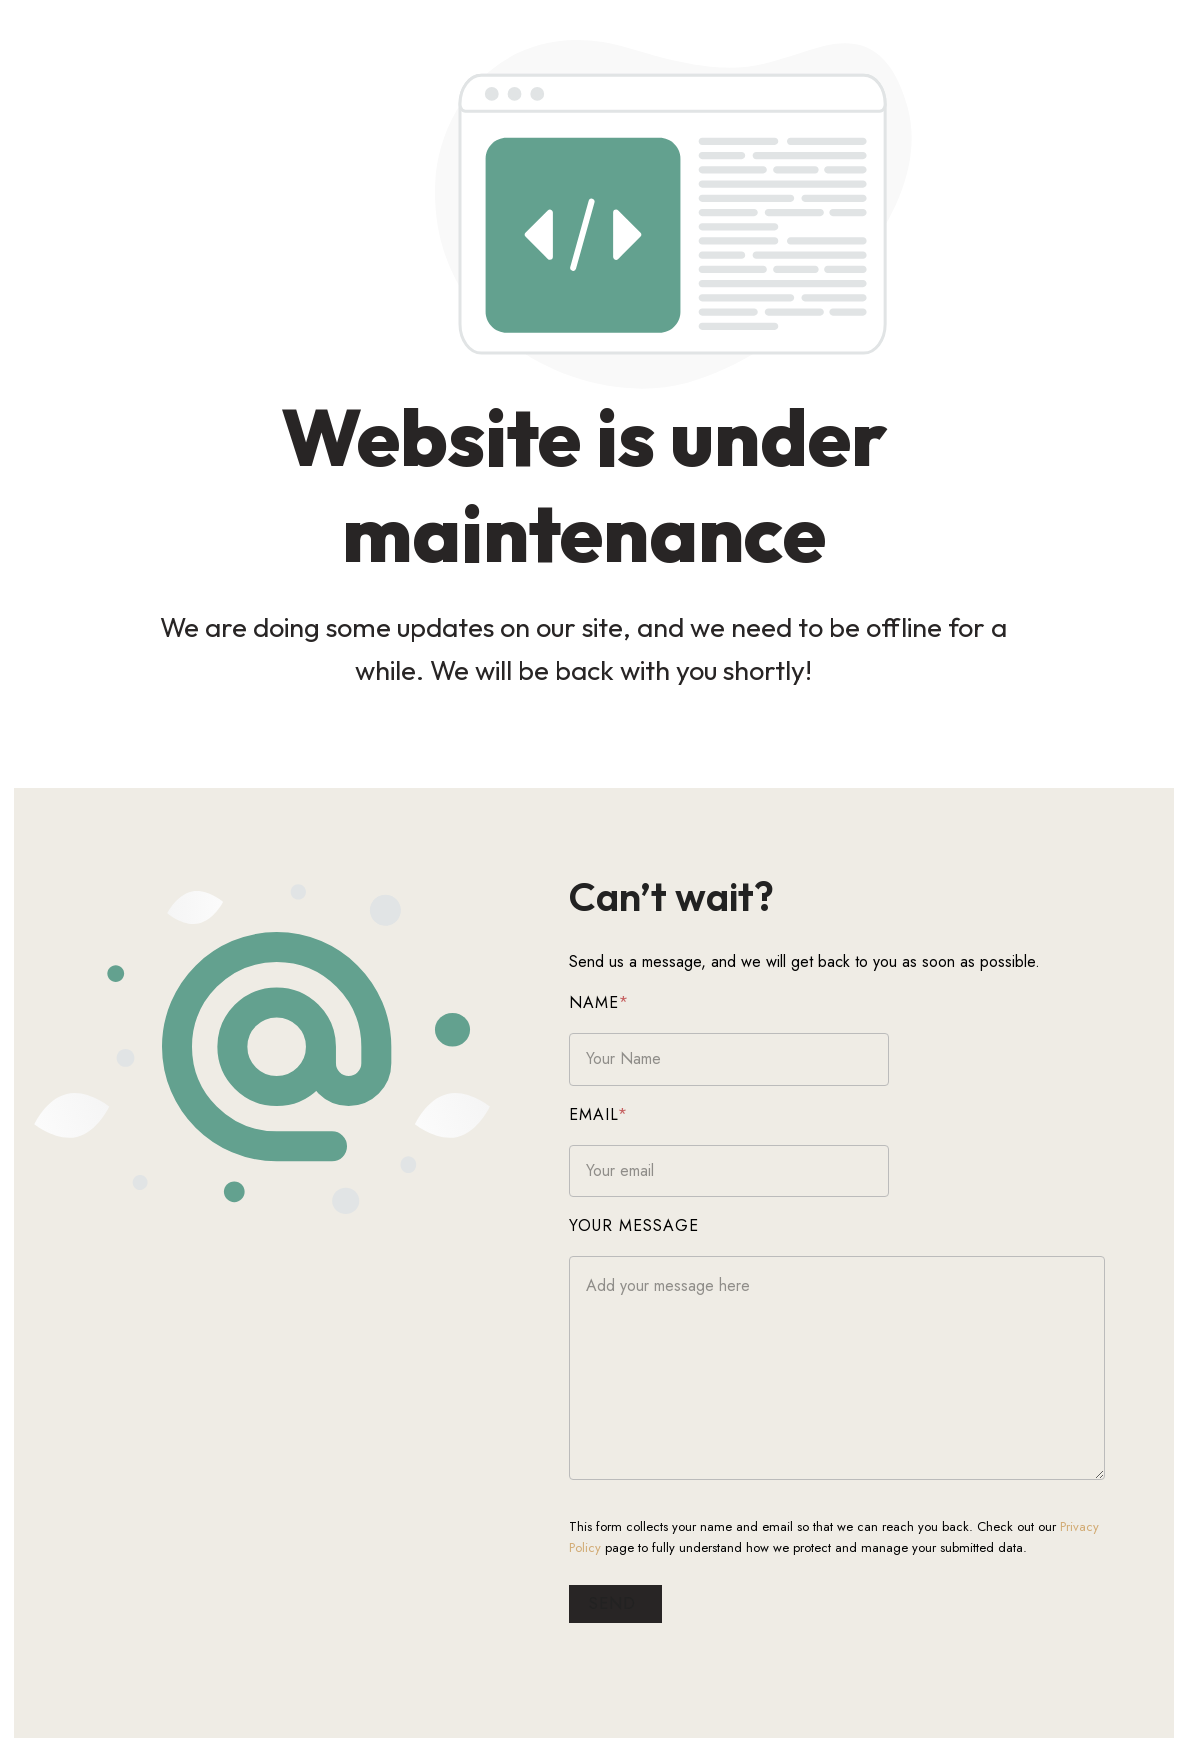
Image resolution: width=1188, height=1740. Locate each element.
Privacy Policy (1122, 1527)
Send (640, 1604)
